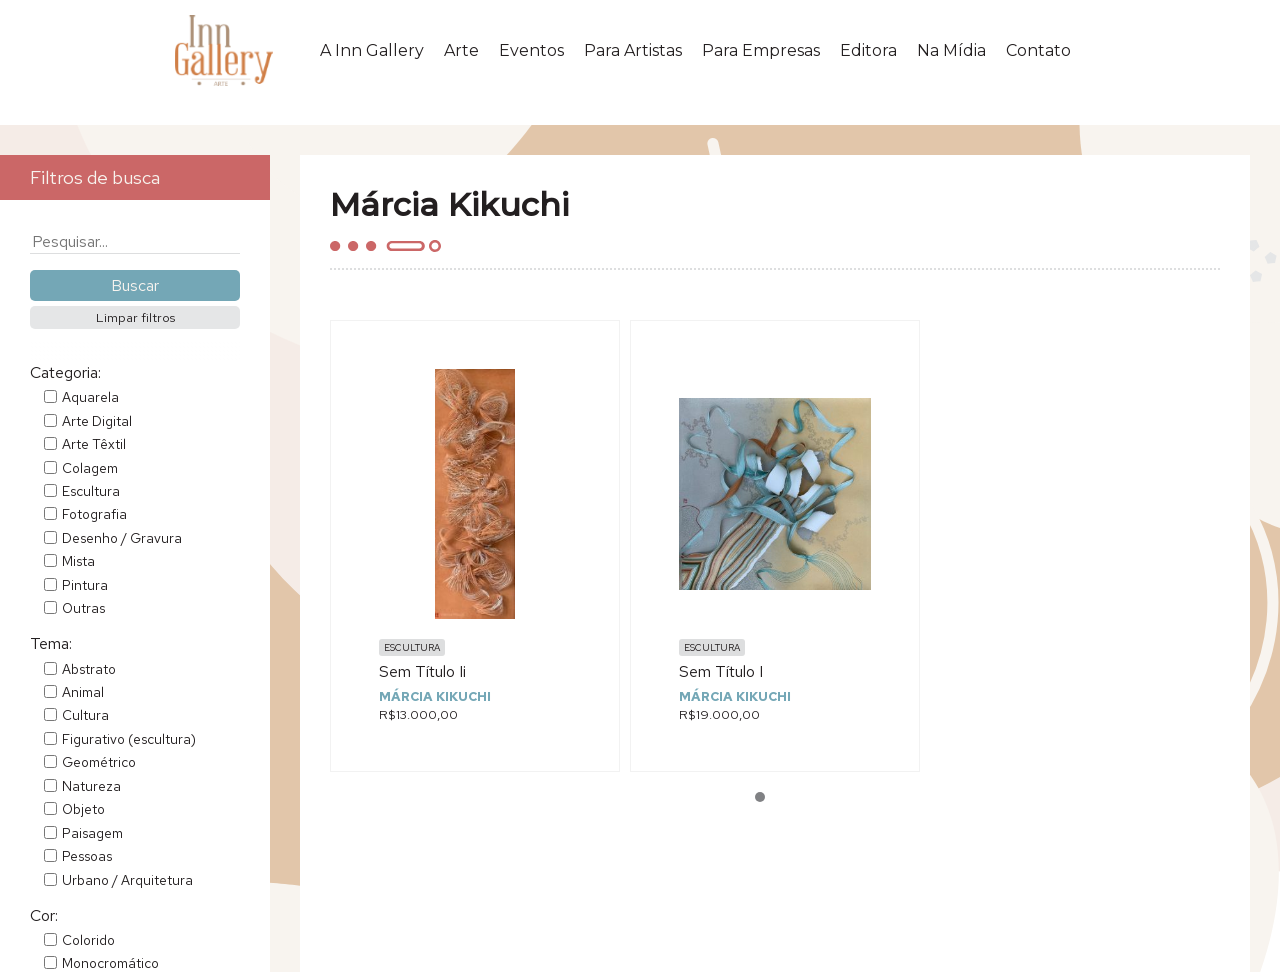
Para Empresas (761, 56)
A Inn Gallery (372, 56)
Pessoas (87, 856)
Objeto (83, 809)
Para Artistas (633, 56)
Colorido (88, 940)
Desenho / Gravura (122, 538)
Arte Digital (97, 421)
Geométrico (99, 762)
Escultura (91, 491)
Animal (83, 692)
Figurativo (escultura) (129, 739)
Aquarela (90, 397)
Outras (83, 608)
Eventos (531, 56)
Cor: (44, 915)
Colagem (90, 468)
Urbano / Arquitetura (127, 880)
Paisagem (92, 833)
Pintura (85, 585)
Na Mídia (951, 56)
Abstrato (89, 669)
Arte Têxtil (94, 444)
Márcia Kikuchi (435, 696)
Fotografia (94, 514)
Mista (78, 561)
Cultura (85, 715)
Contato (1038, 56)
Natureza (91, 786)
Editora (868, 56)
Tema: (51, 643)
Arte (461, 56)
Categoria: (65, 372)
